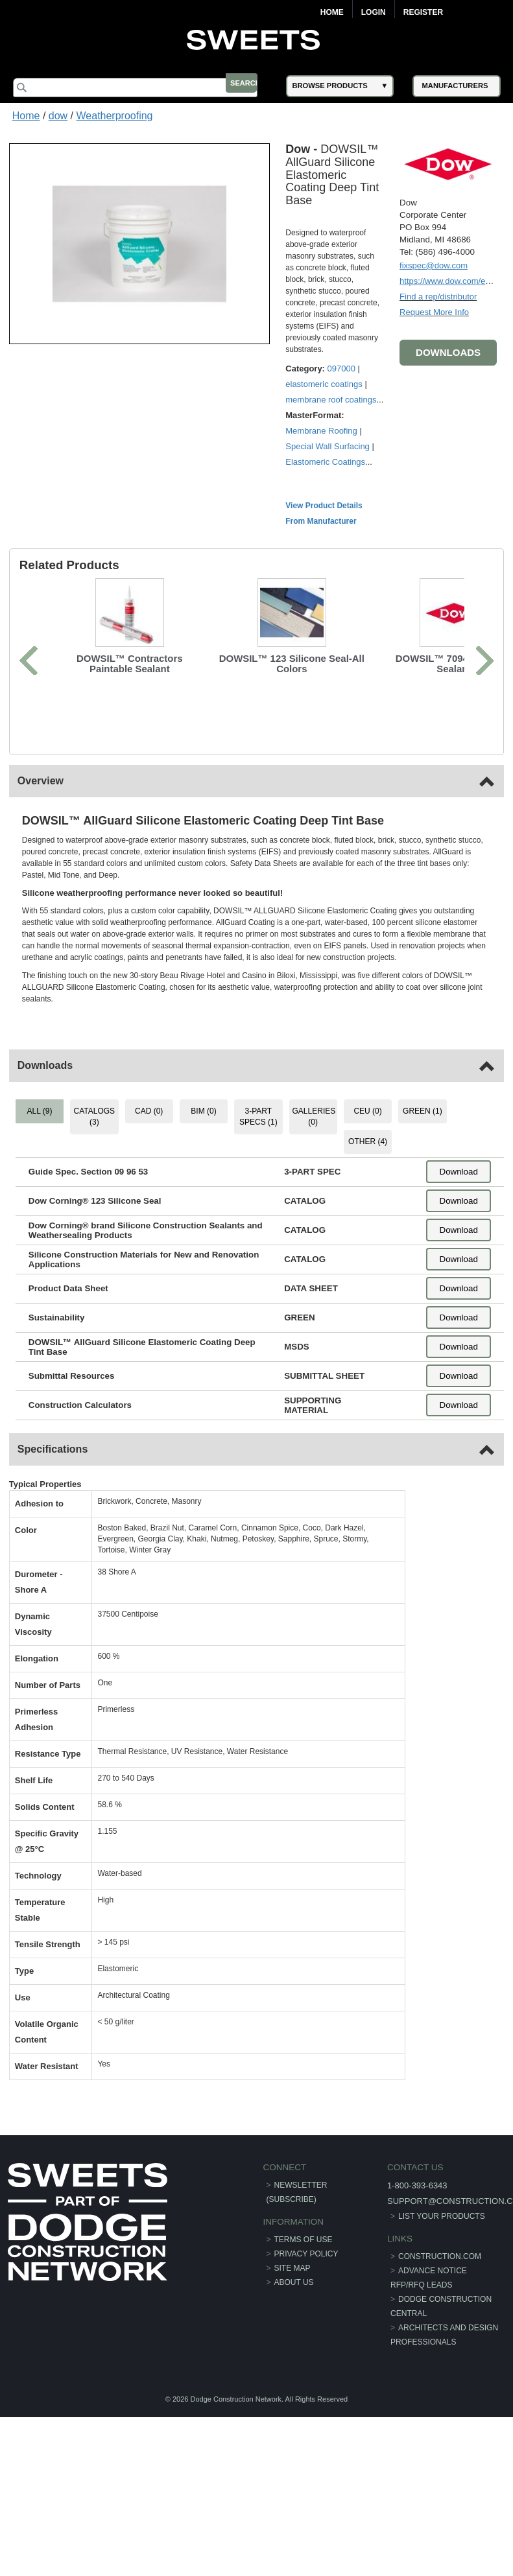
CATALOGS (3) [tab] (97, 1155)
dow (58, 115)
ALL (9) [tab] (43, 1149)
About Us (294, 2319)
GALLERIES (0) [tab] (313, 1155)
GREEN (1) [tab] (420, 1149)
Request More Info (430, 310)
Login (373, 12)
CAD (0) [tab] (151, 1149)
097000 (345, 391)
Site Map (292, 2305)
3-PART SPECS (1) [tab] (258, 1155)
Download (455, 1210)
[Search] (145, 87)
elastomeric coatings (327, 407)
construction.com (437, 2294)
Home (332, 12)
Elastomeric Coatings (329, 500)
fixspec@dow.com (430, 263)
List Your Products (439, 2254)
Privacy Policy (306, 2291)
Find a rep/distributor (434, 294)
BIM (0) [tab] (204, 1149)
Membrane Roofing (325, 469)
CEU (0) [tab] (366, 1149)
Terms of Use (303, 2277)
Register (423, 12)
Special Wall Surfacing (331, 484)
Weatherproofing (115, 115)
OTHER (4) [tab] (365, 1179)
